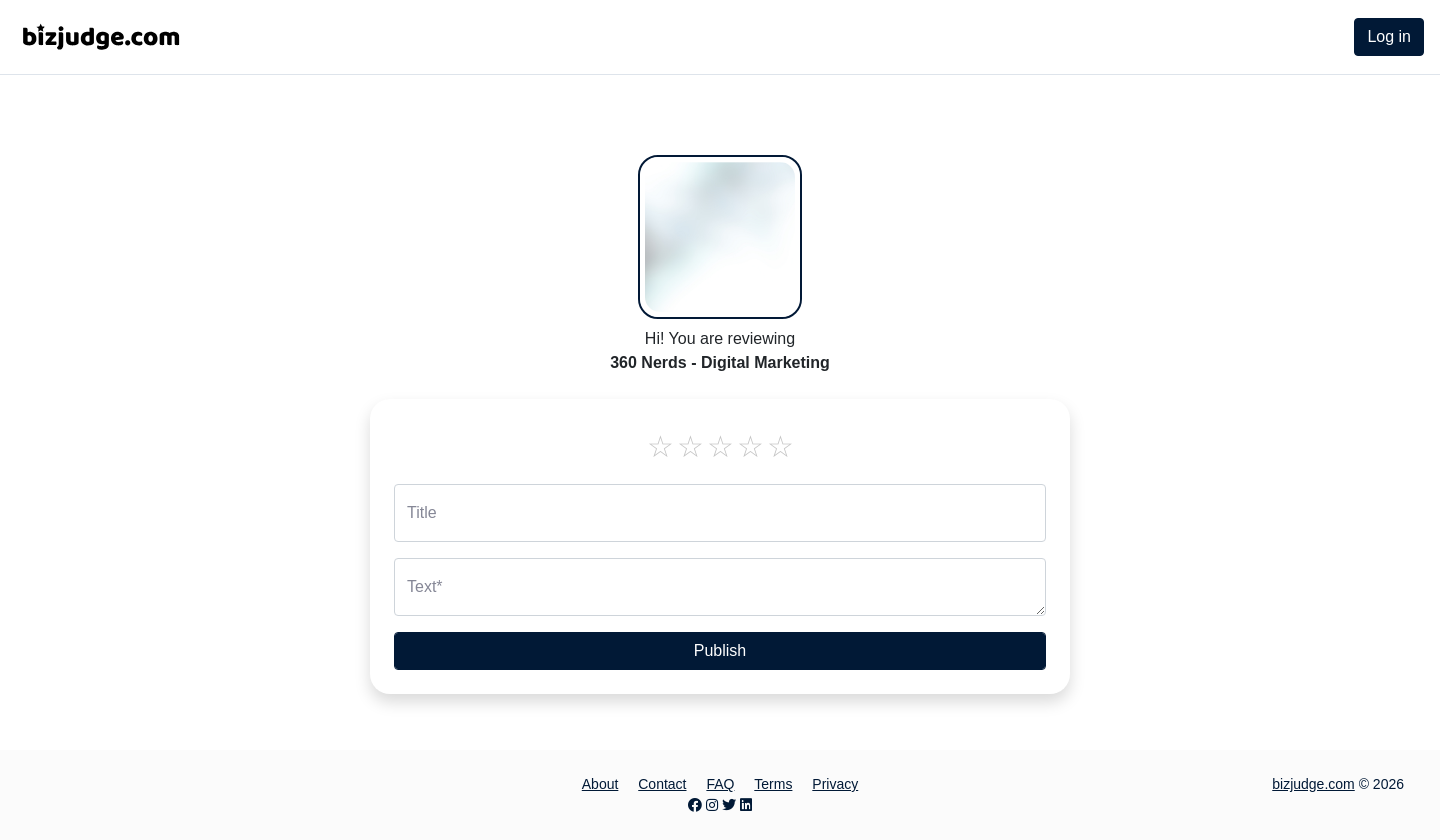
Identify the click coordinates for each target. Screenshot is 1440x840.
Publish (720, 650)
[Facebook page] (695, 805)
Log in (1389, 36)
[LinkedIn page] (746, 805)
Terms (773, 784)
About (600, 784)
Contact (662, 784)
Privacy (835, 784)
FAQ (720, 784)
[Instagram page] (712, 805)
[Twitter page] (729, 805)
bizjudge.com (1313, 784)
